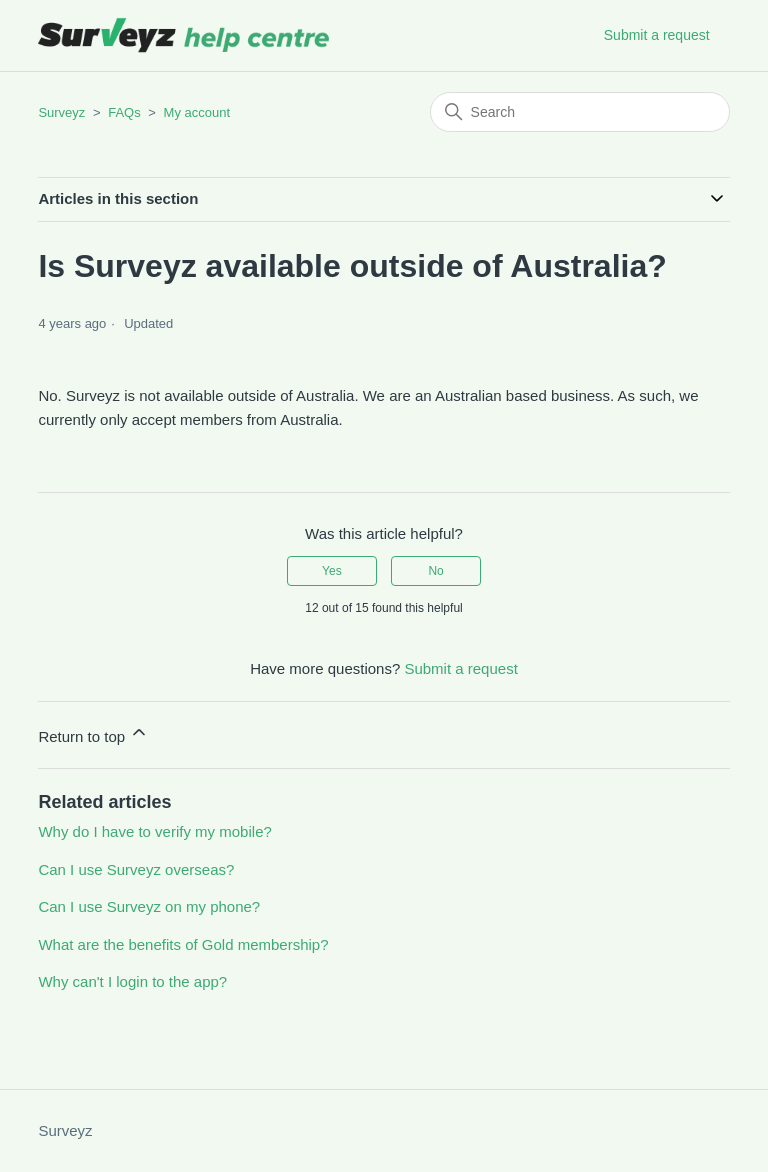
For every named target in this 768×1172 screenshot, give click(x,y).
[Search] (580, 112)
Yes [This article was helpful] (332, 571)
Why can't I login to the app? (132, 981)
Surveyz (61, 112)
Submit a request (657, 35)
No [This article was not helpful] (435, 571)
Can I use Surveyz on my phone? (149, 906)
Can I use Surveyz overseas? (136, 869)
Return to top (93, 733)
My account (197, 112)
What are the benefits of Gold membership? (183, 944)
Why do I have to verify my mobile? (154, 831)
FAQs (124, 112)
